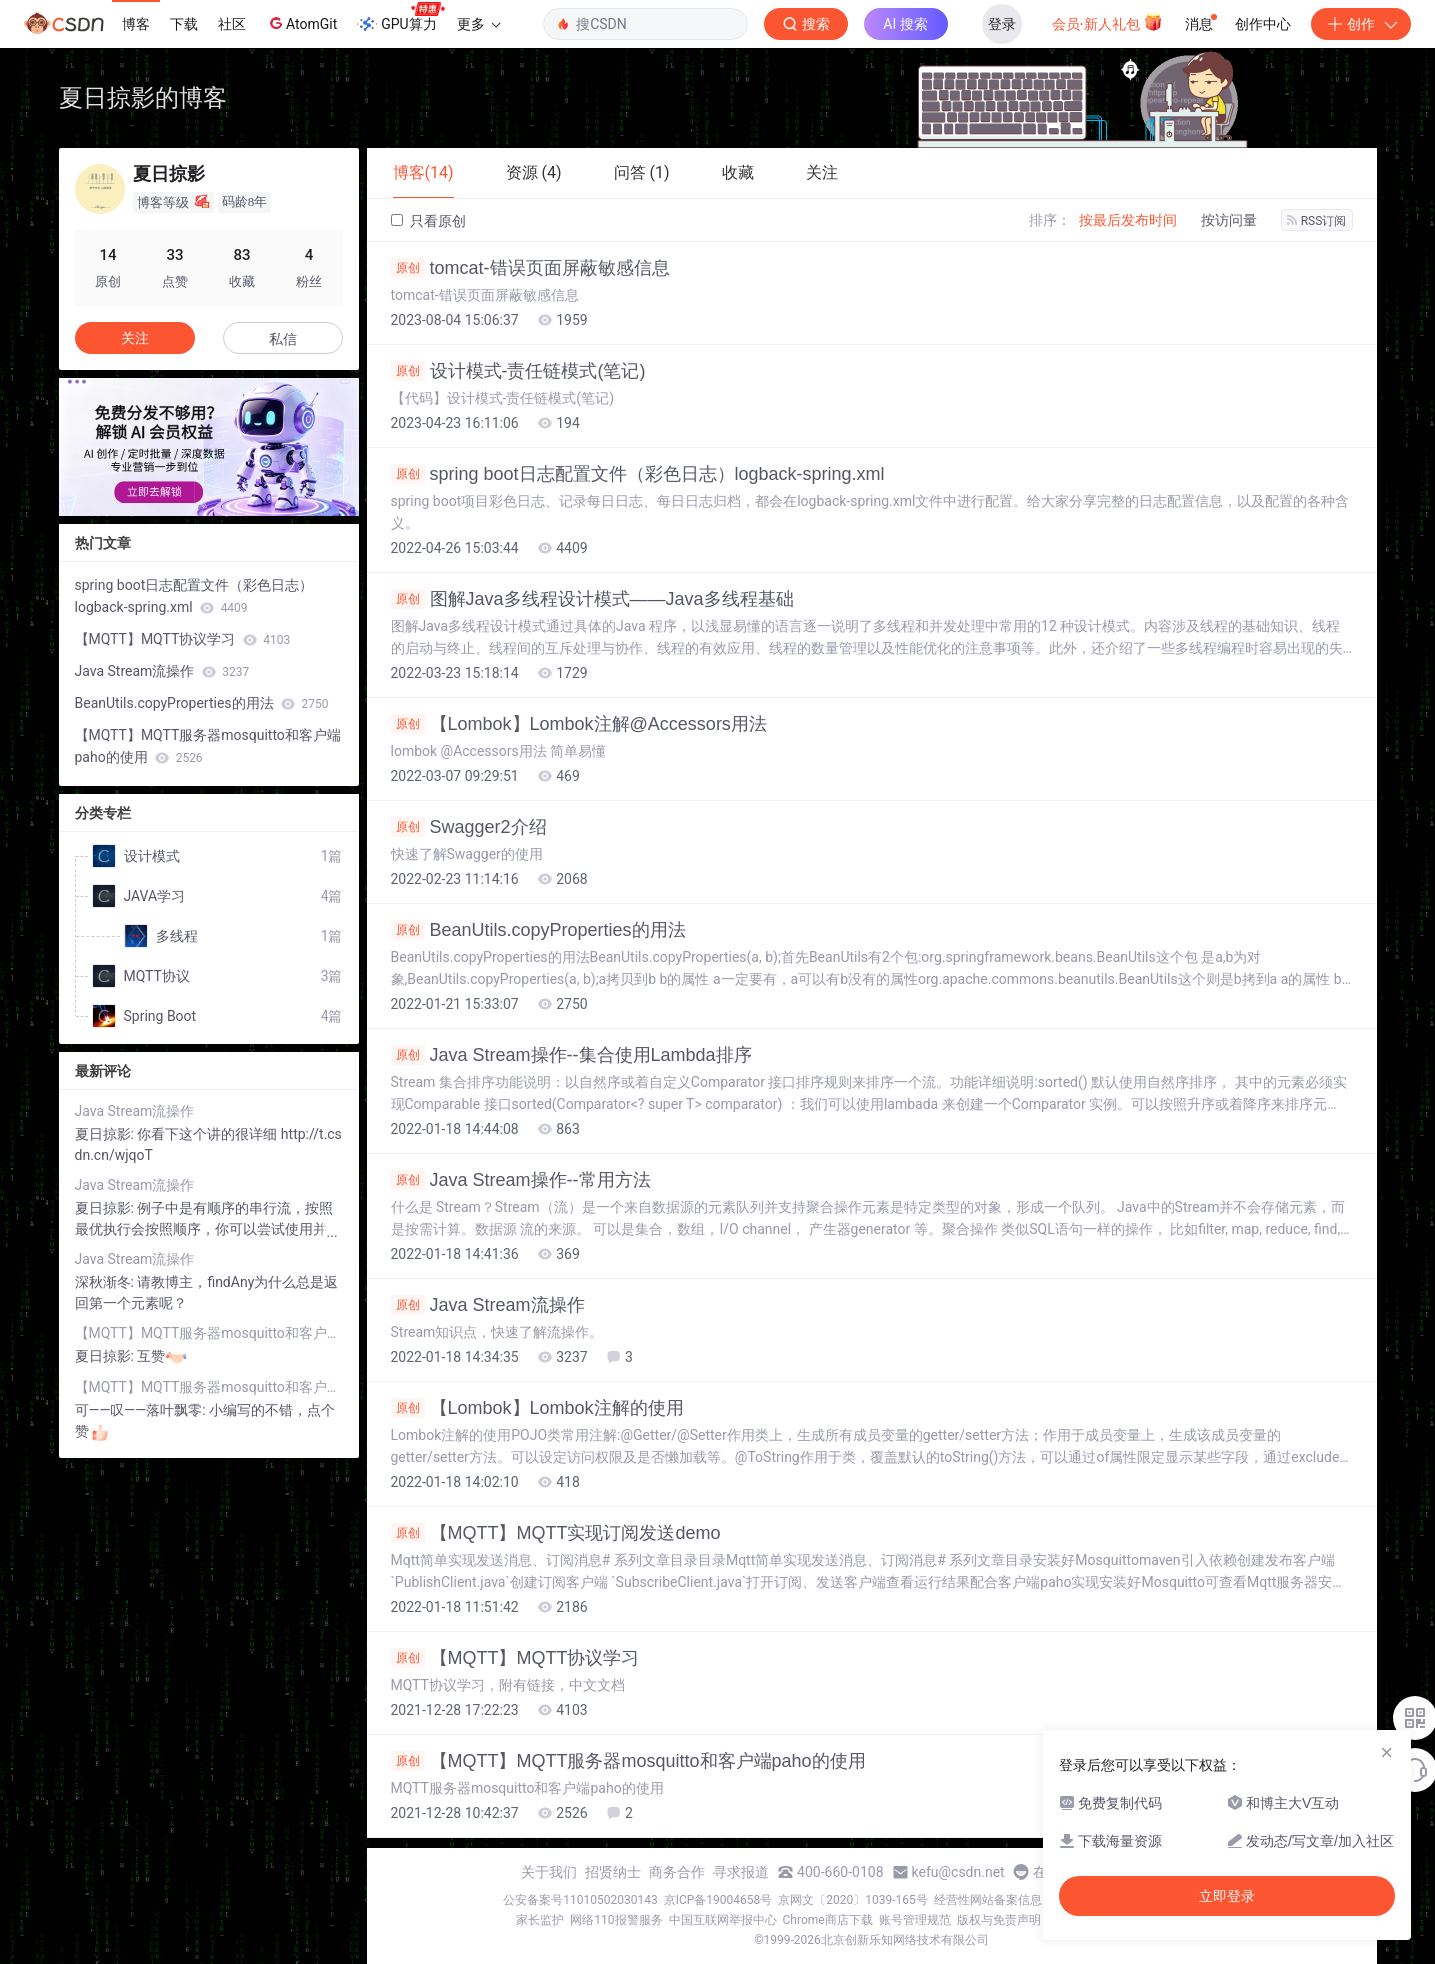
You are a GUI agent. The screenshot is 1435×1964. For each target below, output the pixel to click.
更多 (479, 24)
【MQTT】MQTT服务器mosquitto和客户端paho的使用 (628, 1761)
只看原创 (428, 221)
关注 (135, 338)
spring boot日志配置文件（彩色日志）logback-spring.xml (638, 474)
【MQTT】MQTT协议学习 (515, 1658)
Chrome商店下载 (828, 1920)
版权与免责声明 (999, 1920)
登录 (1002, 24)
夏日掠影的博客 (143, 97)
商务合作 (677, 1872)
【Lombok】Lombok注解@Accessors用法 (579, 724)
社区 (232, 24)
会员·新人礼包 (1107, 22)
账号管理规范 (915, 1920)
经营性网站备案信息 (988, 1900)
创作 (1361, 24)
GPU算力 (400, 18)
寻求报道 (741, 1872)
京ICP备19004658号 (718, 1900)
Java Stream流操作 (488, 1305)
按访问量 (1229, 220)
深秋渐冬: (106, 1282)
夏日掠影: (106, 1134)
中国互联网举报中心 (723, 1920)
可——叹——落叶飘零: (142, 1410)
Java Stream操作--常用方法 (521, 1180)
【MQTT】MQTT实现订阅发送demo (556, 1533)
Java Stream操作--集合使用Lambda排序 (571, 1055)
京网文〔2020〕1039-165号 (853, 1900)
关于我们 (549, 1872)
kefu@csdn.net (958, 1872)
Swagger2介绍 (469, 827)
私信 (283, 339)
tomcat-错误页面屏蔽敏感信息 (530, 268)
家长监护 (540, 1920)
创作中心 (1263, 24)
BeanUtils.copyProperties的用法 (538, 930)
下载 (184, 24)
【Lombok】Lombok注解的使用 (537, 1408)
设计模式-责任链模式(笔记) (518, 371)
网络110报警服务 (616, 1920)
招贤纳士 (613, 1872)
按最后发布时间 (1128, 220)
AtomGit (301, 23)
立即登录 (1227, 1896)
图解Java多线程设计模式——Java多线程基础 (592, 599)
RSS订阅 (1317, 221)
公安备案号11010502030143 (580, 1900)
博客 (136, 24)
